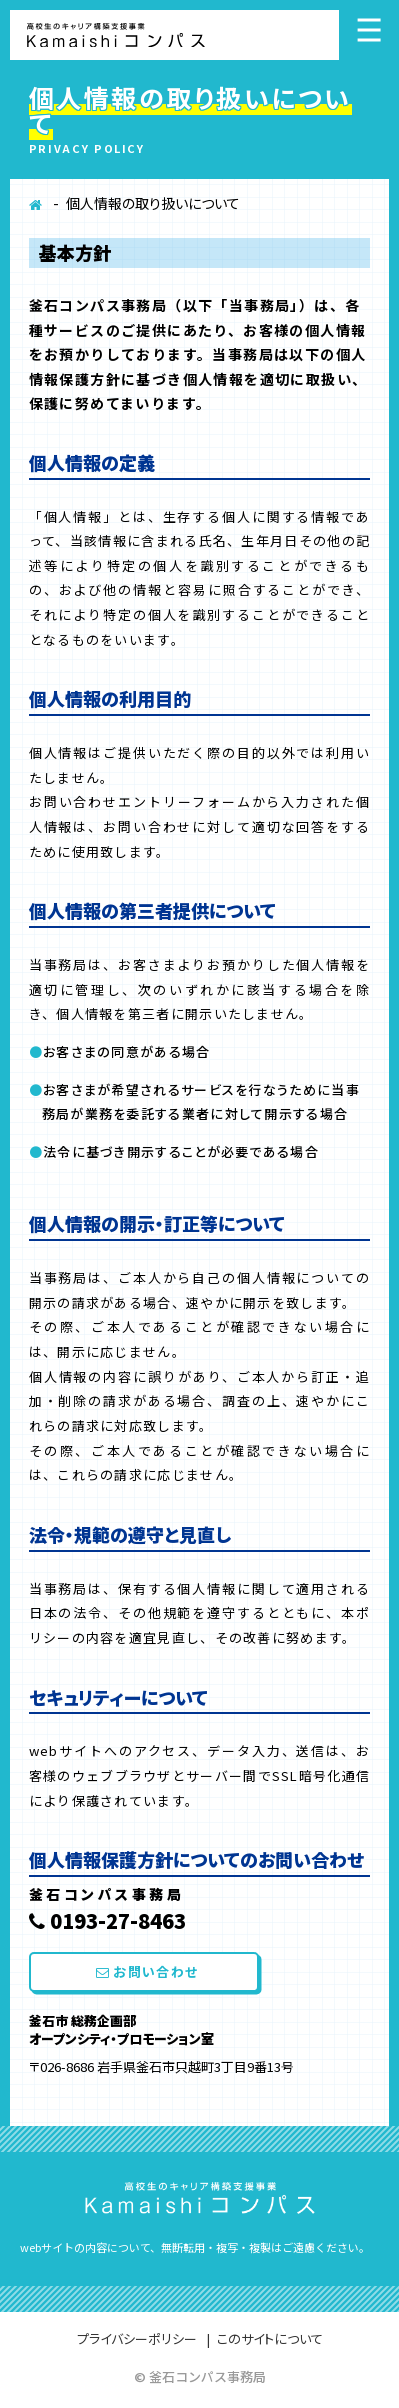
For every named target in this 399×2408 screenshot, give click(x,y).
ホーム (36, 210)
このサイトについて (270, 2338)
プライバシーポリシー (137, 2338)
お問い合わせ (147, 1971)
